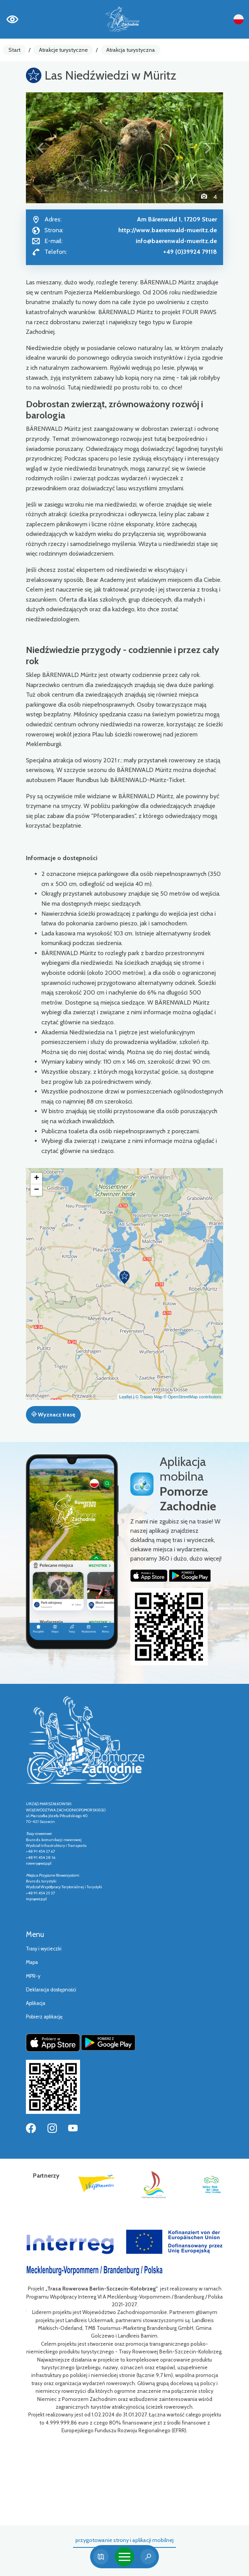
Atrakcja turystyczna (130, 49)
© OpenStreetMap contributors (192, 1396)
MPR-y (33, 1976)
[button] (41, 147)
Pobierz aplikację (44, 2017)
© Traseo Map (148, 1396)
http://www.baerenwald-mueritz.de (167, 230)
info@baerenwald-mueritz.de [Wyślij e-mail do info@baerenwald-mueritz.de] (176, 241)
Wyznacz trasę (53, 1414)
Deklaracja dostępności (51, 1990)
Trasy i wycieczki (43, 1949)
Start (14, 49)
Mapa (32, 1962)
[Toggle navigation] (124, 2557)
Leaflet (125, 1396)
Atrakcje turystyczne (63, 49)
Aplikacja (35, 2003)
